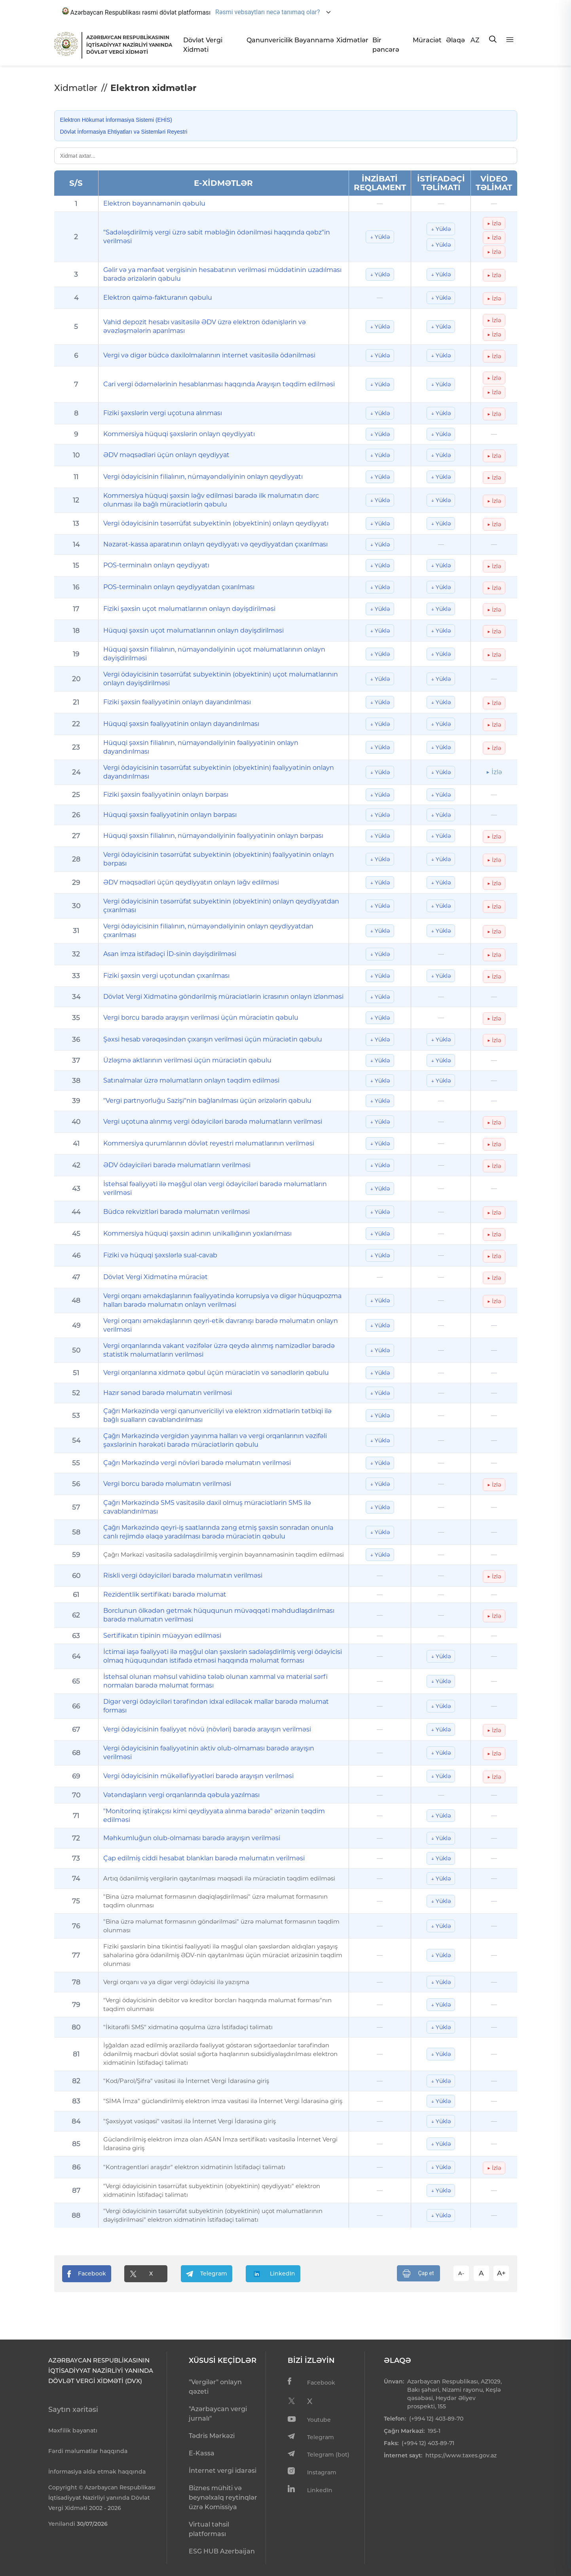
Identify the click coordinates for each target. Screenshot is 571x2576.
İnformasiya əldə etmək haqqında (97, 2471)
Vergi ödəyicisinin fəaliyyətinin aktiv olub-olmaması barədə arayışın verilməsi (208, 1752)
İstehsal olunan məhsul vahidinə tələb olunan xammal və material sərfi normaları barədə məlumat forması (215, 1681)
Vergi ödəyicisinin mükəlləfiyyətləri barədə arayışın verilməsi (198, 1776)
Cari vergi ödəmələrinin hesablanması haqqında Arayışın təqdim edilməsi (219, 384)
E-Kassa (201, 2453)
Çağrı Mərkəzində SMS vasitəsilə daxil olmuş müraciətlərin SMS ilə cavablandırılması (207, 1507)
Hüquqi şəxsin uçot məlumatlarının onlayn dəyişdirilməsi (193, 630)
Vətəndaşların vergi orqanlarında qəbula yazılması (181, 1795)
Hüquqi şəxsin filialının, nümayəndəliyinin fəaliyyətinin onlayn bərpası (213, 835)
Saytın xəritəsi (73, 2409)
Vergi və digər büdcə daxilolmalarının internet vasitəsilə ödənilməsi (209, 355)
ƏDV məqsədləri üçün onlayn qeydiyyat (166, 455)
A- (461, 2273)
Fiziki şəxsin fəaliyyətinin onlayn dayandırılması (177, 702)
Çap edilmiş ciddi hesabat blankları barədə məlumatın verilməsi (204, 1858)
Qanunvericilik (267, 40)
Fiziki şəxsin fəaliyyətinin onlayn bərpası (165, 794)
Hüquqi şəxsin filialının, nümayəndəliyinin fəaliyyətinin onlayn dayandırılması (200, 747)
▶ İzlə (494, 223)
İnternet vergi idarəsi (222, 2470)
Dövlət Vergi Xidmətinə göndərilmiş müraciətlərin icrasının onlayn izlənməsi (223, 996)
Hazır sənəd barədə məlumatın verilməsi (167, 1393)
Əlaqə (455, 40)
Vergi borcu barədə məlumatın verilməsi (167, 1483)
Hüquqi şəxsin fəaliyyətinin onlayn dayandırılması (181, 724)
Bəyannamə (312, 40)
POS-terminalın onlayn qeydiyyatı (156, 565)
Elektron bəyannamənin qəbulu (154, 203)
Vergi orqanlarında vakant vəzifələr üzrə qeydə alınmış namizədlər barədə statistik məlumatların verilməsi (219, 1350)
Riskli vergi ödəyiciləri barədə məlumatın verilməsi (182, 1575)
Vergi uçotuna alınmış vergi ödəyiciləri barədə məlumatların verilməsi (212, 1121)
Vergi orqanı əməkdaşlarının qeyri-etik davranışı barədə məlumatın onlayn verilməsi (220, 1325)
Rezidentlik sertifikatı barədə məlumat (164, 1594)
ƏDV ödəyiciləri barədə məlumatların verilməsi (176, 1165)
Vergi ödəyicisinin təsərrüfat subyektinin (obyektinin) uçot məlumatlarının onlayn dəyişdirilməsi (220, 679)
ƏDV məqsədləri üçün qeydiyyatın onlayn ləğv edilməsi (191, 882)
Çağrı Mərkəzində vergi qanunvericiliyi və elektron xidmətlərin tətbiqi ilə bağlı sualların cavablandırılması (217, 1415)
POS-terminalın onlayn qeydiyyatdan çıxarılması (178, 587)
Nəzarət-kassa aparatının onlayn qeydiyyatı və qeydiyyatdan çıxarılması (215, 544)
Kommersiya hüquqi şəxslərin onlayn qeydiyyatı (179, 434)
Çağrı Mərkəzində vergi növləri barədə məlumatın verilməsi (197, 1463)
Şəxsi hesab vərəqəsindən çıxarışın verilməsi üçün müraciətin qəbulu (212, 1039)
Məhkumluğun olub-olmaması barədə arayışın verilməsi (191, 1838)
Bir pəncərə (385, 44)
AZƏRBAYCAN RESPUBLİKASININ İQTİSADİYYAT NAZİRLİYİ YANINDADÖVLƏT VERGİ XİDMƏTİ (129, 44)
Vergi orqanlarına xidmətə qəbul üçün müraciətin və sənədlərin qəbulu (216, 1372)
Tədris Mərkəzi (212, 2436)
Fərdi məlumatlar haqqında (87, 2451)
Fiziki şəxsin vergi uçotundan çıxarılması (166, 975)
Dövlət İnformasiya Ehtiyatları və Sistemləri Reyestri (124, 132)
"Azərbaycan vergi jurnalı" (218, 2413)
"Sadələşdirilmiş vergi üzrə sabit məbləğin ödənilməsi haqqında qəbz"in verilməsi (216, 237)
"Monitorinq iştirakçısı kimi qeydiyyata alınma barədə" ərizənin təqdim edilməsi (214, 1815)
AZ (475, 40)
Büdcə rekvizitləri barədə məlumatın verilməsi (176, 1211)
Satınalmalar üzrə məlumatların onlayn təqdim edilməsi (191, 1080)
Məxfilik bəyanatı (72, 2430)
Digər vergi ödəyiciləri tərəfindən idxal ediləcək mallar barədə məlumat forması (216, 1706)
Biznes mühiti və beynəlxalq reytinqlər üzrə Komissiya (223, 2497)
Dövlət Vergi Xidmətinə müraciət (155, 1277)
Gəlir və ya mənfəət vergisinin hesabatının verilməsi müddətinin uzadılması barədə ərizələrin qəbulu (222, 274)
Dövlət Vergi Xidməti (202, 44)
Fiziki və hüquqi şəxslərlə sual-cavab (160, 1255)
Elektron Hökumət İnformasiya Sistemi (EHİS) (116, 120)
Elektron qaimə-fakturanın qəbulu (157, 297)
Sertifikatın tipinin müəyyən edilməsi (162, 1635)
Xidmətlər (351, 40)
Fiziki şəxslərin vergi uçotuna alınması (162, 413)
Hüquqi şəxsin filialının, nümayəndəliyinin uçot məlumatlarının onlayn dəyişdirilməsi (214, 654)
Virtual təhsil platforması (209, 2529)
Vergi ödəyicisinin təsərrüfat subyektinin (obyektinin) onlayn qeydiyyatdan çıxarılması (221, 906)
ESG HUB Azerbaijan (222, 2551)
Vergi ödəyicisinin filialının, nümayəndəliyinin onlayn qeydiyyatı (203, 476)
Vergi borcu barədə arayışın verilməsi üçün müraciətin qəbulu (200, 1017)
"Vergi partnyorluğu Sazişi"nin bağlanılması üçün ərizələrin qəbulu (207, 1100)
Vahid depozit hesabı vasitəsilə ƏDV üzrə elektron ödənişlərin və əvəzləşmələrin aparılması (204, 326)
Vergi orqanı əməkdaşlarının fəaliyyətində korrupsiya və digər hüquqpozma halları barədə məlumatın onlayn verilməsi (222, 1300)
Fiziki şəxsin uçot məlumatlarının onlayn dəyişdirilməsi (189, 608)
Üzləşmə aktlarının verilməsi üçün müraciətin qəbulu (187, 1060)
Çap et (418, 2273)
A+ (501, 2273)
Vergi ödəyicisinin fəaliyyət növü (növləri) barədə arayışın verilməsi (207, 1729)
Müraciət (426, 40)
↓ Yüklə (380, 236)
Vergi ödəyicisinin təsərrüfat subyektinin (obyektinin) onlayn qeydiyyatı (215, 523)
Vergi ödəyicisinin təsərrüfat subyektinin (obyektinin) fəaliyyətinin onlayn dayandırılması (218, 772)
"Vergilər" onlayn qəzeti (215, 2386)
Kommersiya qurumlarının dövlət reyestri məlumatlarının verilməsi (208, 1143)
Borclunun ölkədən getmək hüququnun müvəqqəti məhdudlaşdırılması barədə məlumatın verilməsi (218, 1615)
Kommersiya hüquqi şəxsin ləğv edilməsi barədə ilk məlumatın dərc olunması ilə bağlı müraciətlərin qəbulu (211, 500)
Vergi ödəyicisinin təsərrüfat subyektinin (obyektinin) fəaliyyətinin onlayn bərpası (218, 859)
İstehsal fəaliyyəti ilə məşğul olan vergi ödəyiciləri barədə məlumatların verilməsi (215, 1188)
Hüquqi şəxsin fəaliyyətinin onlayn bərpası (170, 814)
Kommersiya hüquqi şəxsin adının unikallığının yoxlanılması (197, 1233)
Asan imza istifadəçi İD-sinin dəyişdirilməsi (169, 954)
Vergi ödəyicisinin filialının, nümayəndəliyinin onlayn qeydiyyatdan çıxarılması (208, 930)
